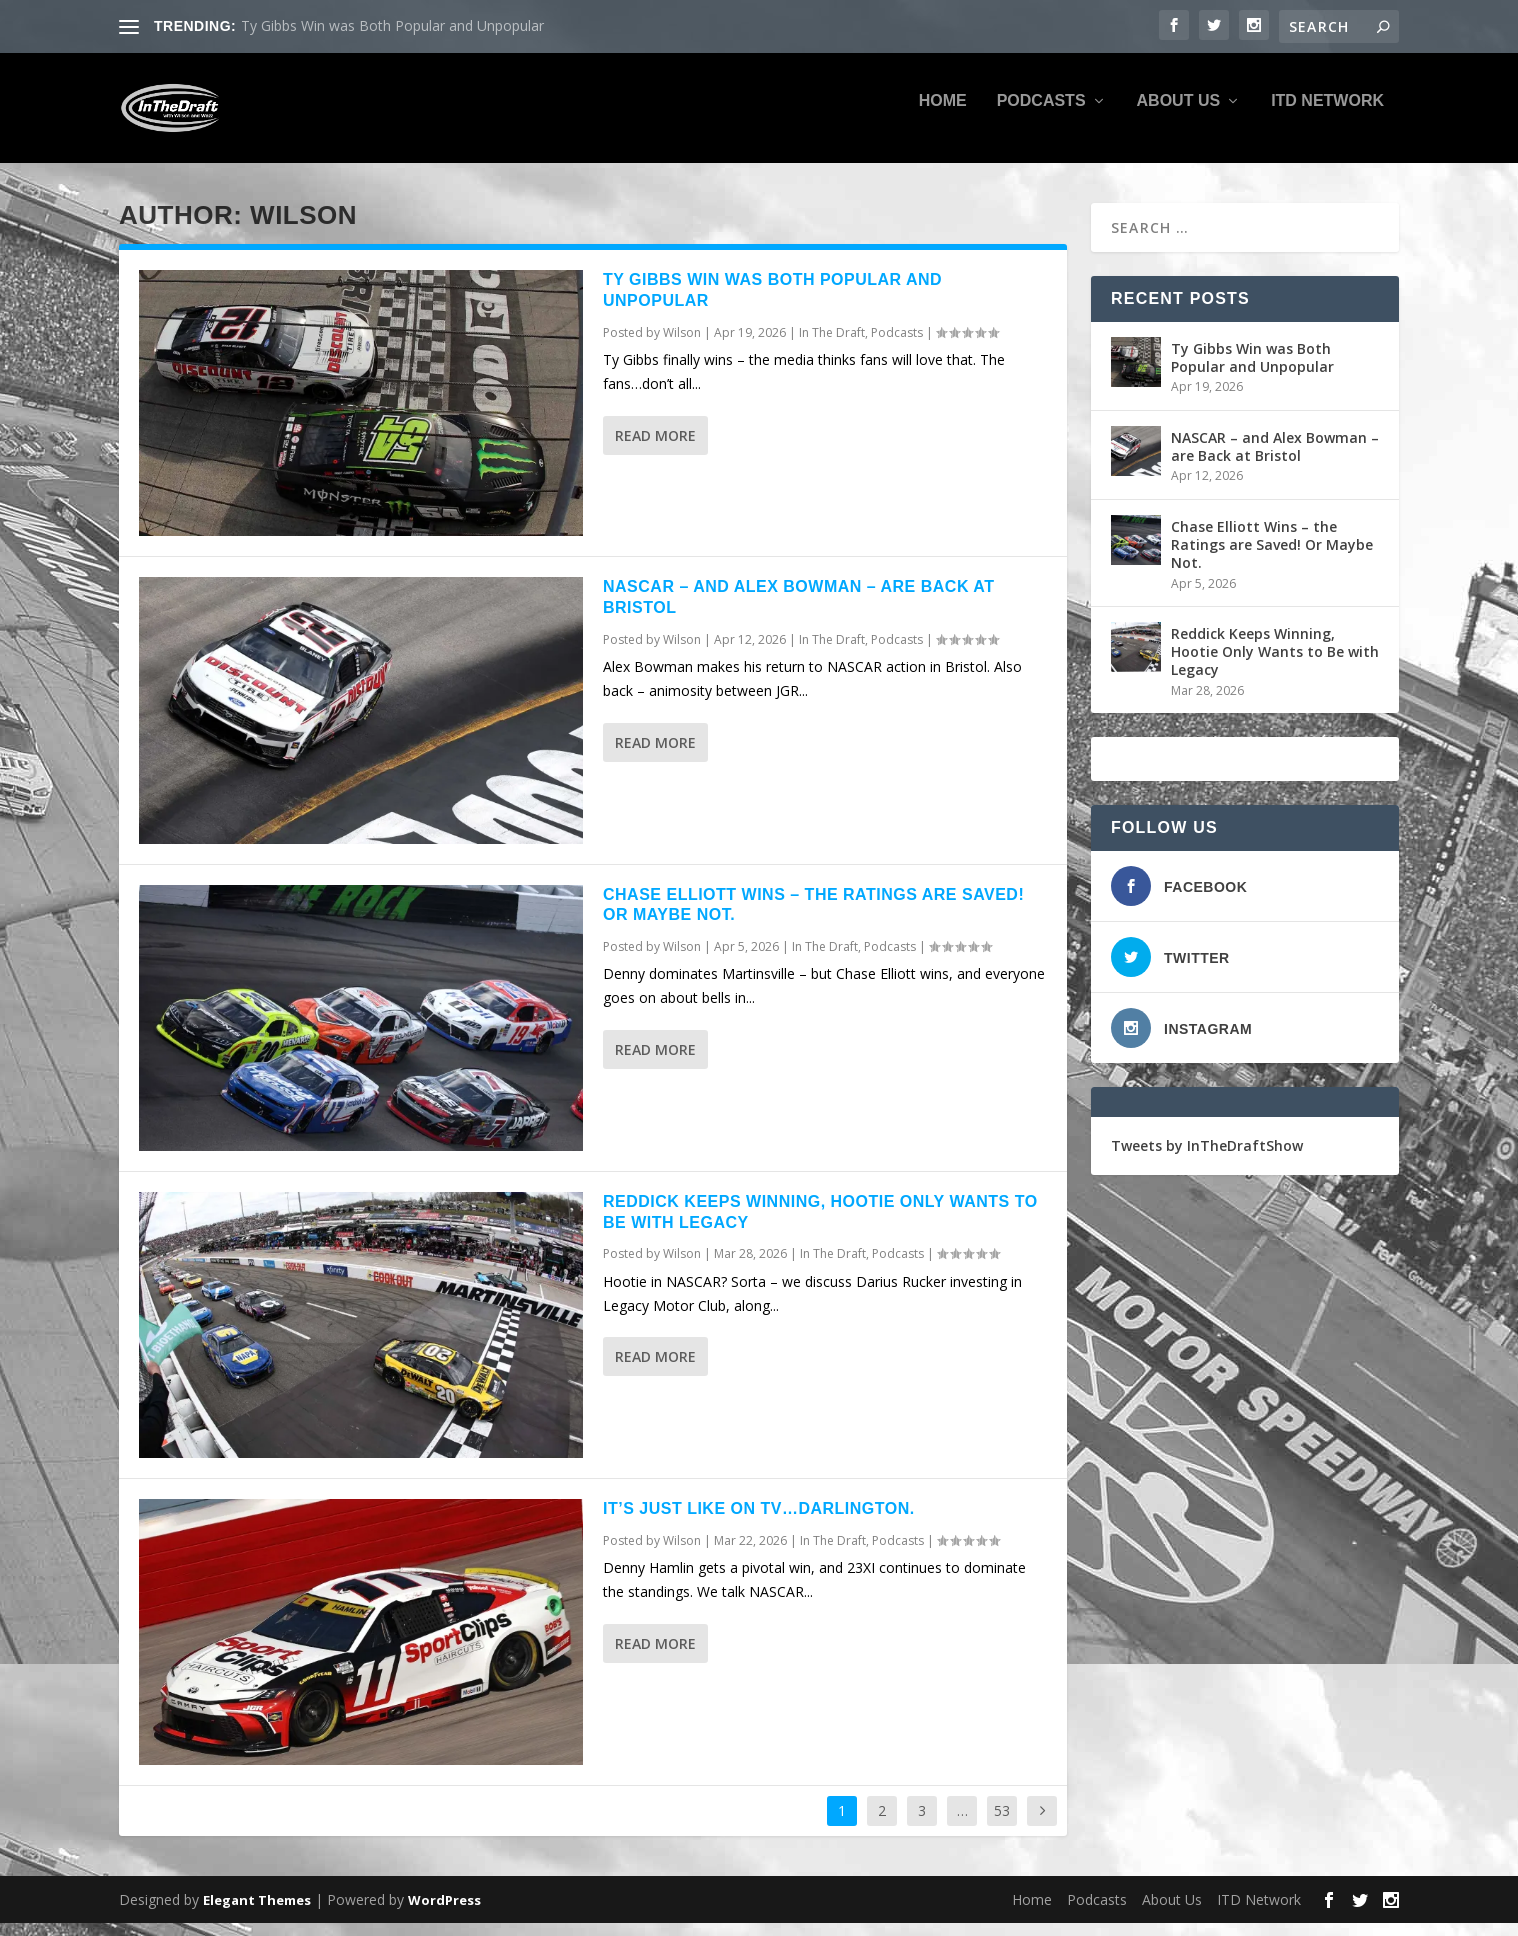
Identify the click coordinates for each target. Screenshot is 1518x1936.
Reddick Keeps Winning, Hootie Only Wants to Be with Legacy (1275, 665)
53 (1002, 1824)
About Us (1179, 115)
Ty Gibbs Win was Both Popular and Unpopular (392, 25)
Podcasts (1041, 115)
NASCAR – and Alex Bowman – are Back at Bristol (1275, 460)
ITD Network (1327, 115)
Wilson (682, 346)
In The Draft (832, 346)
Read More (655, 449)
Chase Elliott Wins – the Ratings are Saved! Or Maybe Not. (1272, 558)
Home (943, 115)
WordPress (444, 1913)
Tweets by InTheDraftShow (1207, 1159)
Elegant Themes (257, 1913)
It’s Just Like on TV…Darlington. (759, 1522)
